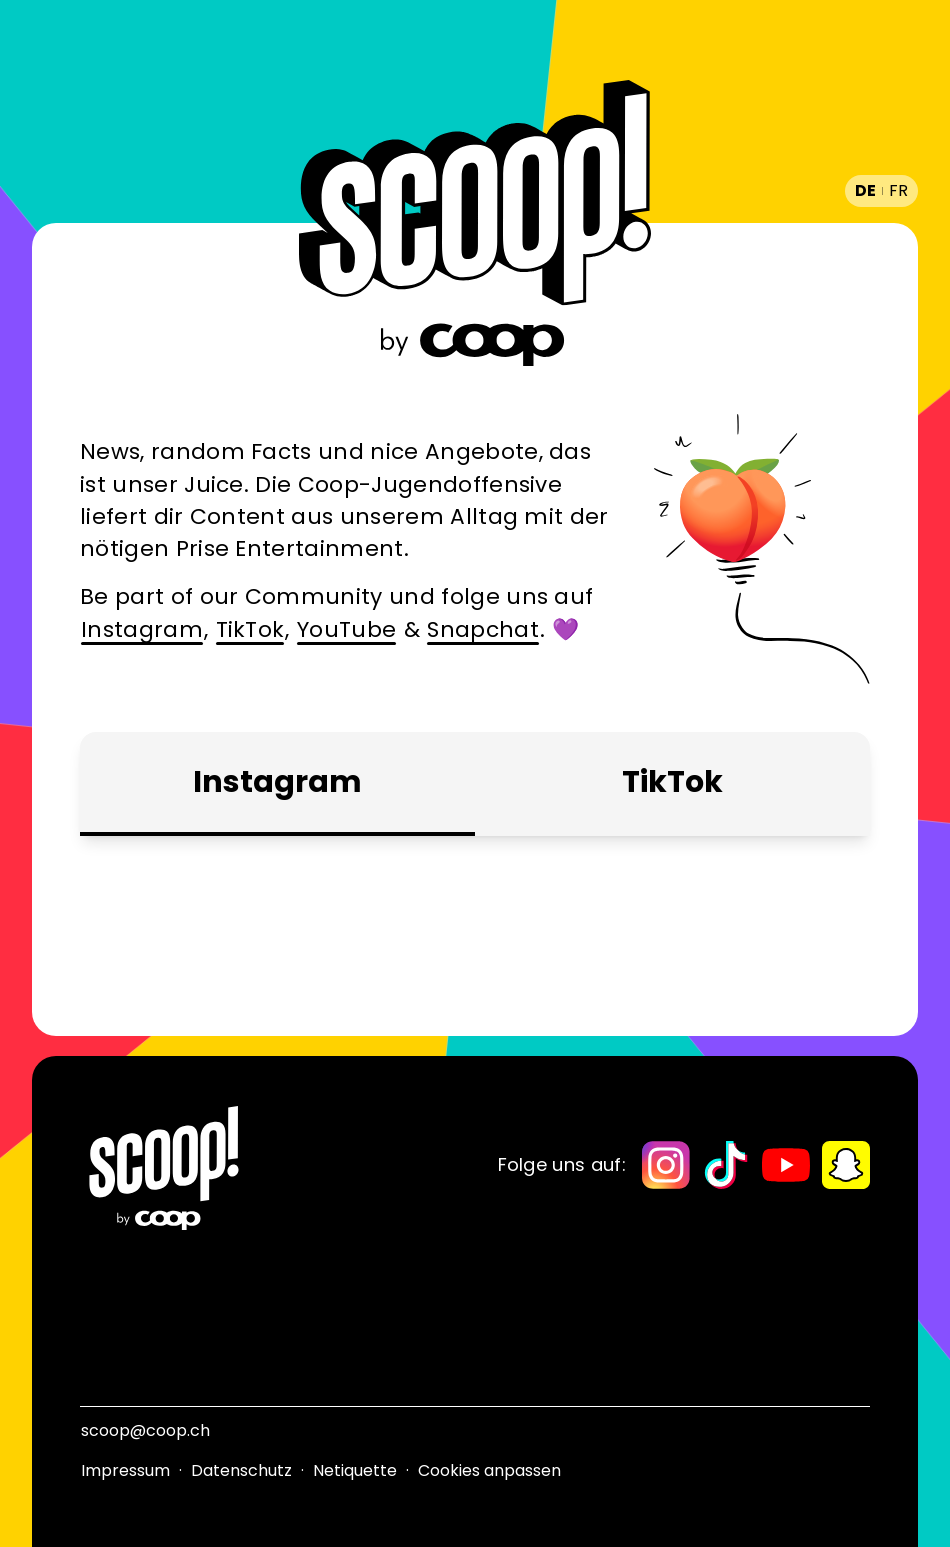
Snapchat (483, 629)
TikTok (250, 629)
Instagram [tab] (277, 782)
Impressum (125, 1470)
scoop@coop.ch (145, 1430)
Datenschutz (241, 1470)
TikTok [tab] (672, 782)
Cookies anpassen (489, 1470)
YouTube (346, 629)
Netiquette (355, 1470)
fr (898, 190)
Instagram (142, 629)
